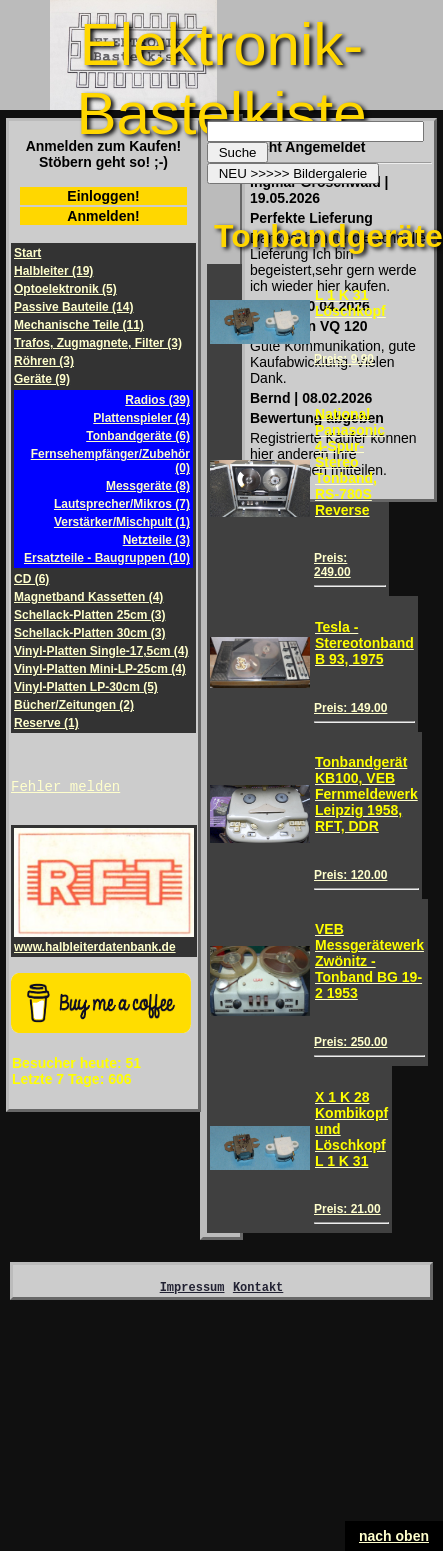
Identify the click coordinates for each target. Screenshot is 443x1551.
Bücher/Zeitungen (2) (74, 705)
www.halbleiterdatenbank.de (104, 943)
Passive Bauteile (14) (73, 307)
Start (27, 253)
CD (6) (31, 579)
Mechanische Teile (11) (79, 325)
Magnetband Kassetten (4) (88, 597)
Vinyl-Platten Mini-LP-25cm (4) (100, 669)
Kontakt (258, 1289)
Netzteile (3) (156, 540)
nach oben (394, 1536)
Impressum (192, 1289)
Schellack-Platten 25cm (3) (89, 615)
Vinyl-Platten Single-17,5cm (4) (101, 651)
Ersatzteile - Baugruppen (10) (107, 558)
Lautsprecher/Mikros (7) (122, 504)
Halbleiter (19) (53, 271)
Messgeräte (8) (148, 486)
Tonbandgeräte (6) (138, 436)
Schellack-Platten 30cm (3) (89, 633)
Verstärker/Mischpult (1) (122, 522)
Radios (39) (157, 400)
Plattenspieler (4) (141, 418)
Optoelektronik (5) (65, 289)
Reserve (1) (46, 723)
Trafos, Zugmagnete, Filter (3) (98, 343)
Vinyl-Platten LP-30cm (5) (86, 687)
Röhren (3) (44, 361)
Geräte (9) (42, 379)
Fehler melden (65, 788)
